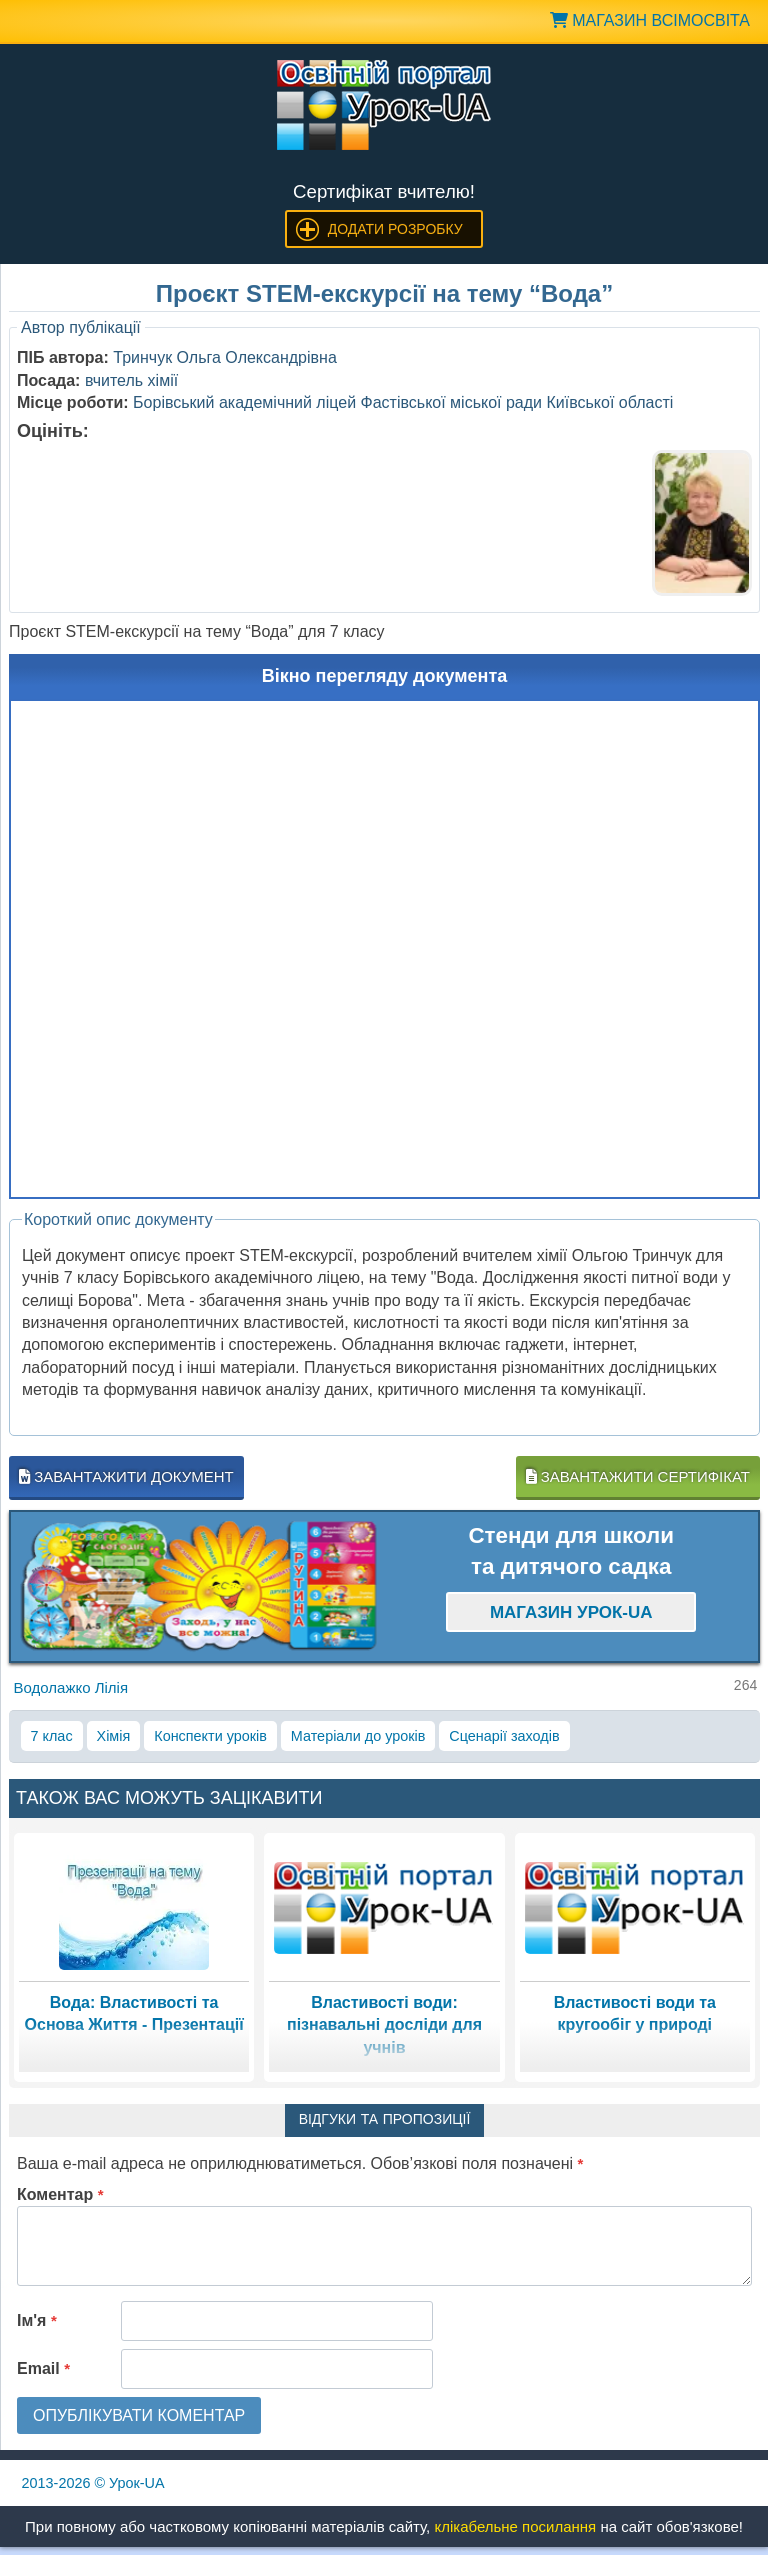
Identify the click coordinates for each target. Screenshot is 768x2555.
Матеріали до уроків (358, 1736)
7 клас (52, 1736)
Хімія (114, 1736)
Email (43, 2368)
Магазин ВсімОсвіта (650, 20)
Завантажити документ (126, 1476)
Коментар (60, 2194)
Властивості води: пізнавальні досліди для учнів (384, 2025)
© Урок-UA (93, 2483)
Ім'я (37, 2320)
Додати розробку (395, 229)
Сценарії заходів (504, 1736)
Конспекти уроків (210, 1736)
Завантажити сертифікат (638, 1476)
